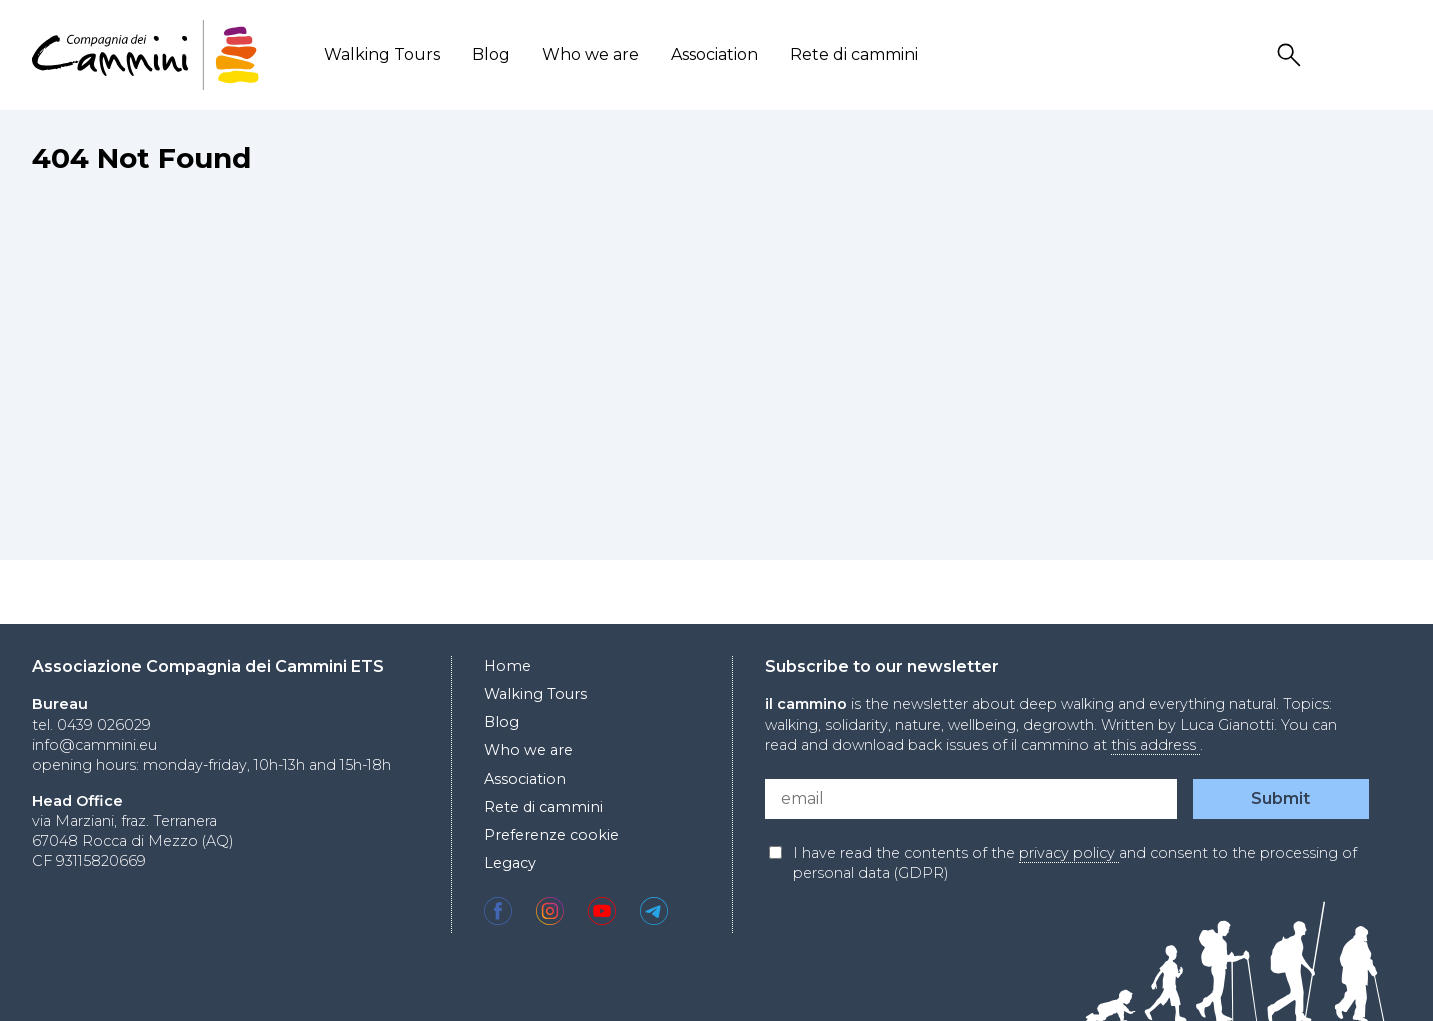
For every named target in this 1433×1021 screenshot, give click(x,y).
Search (1292, 55)
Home (507, 666)
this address (1155, 745)
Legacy (510, 863)
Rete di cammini (854, 54)
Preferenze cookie (551, 835)
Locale (1388, 55)
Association (714, 54)
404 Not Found (141, 158)
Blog (491, 54)
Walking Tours (382, 54)
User (1340, 55)
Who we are (590, 54)
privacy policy (1069, 853)
